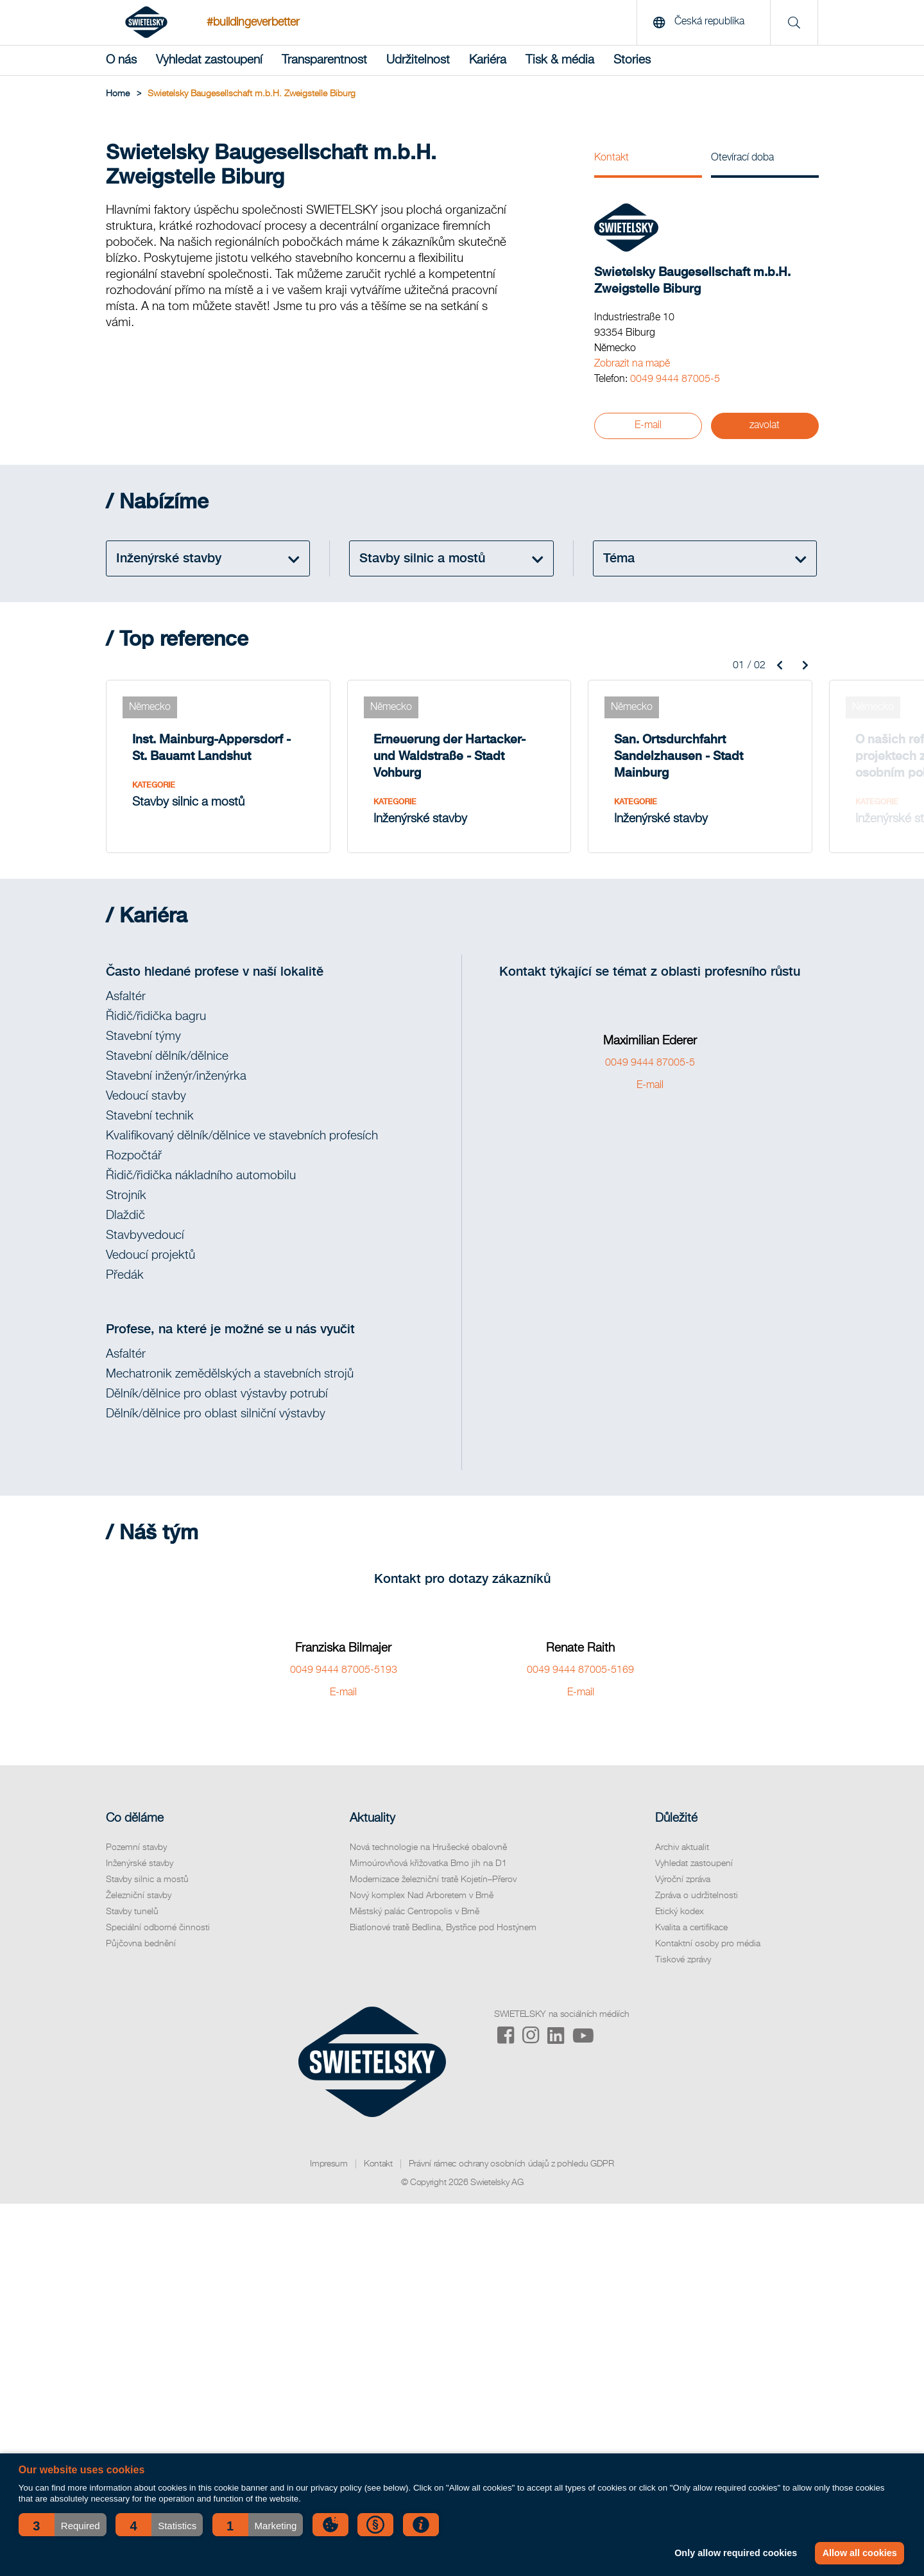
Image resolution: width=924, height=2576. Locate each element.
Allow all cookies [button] (860, 2553)
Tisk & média (560, 60)
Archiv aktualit (682, 1847)
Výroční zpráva (682, 1879)
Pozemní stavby (136, 1847)
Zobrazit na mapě (632, 364)
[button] (63, 2524)
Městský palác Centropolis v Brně (414, 1911)
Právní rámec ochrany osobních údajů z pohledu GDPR (511, 2163)
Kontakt (611, 158)
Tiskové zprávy (683, 1959)
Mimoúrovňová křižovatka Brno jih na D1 (428, 1863)
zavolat (764, 425)
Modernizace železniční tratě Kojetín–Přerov (433, 1879)
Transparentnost (324, 60)
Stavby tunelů (132, 1911)
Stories (632, 60)
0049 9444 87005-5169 (580, 1670)
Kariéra (487, 60)
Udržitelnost (418, 60)
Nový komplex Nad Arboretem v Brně (421, 1895)
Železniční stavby (138, 1895)
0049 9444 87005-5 (675, 379)
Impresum (329, 2163)
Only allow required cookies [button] (735, 2553)
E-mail (648, 425)
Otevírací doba (742, 158)
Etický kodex (679, 1911)
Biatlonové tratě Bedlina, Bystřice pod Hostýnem (443, 1927)
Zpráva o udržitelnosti (696, 1895)
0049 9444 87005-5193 (343, 1670)
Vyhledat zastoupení (209, 60)
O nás (121, 60)
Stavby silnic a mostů (147, 1879)
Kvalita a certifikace (691, 1927)
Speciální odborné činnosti (158, 1927)
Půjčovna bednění (141, 1943)
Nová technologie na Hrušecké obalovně (428, 1847)
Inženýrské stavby (139, 1863)
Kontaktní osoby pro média (707, 1943)
